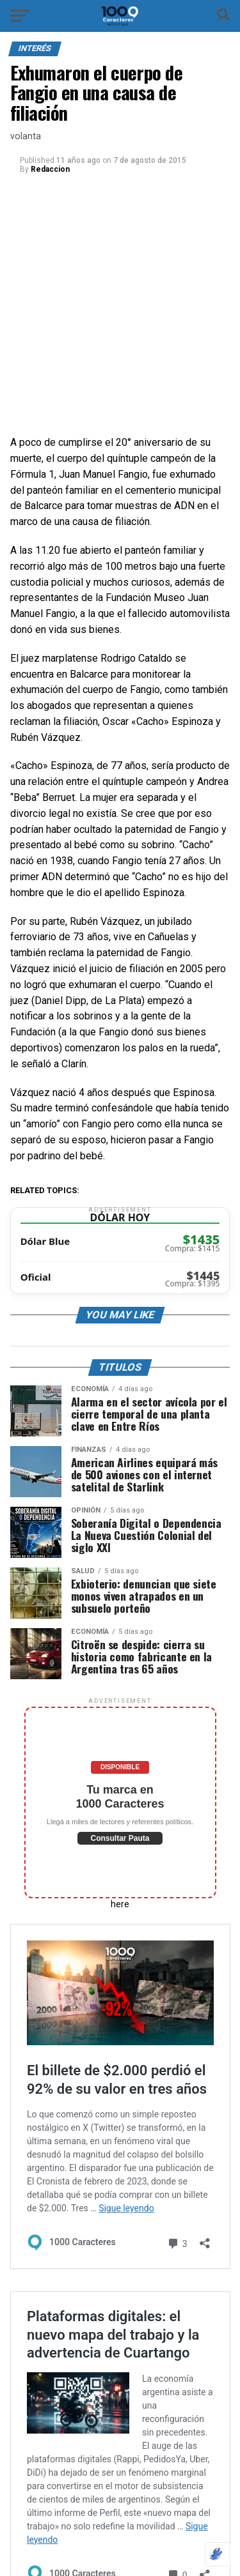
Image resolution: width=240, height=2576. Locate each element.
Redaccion (50, 169)
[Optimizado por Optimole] (217, 2554)
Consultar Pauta (119, 1838)
